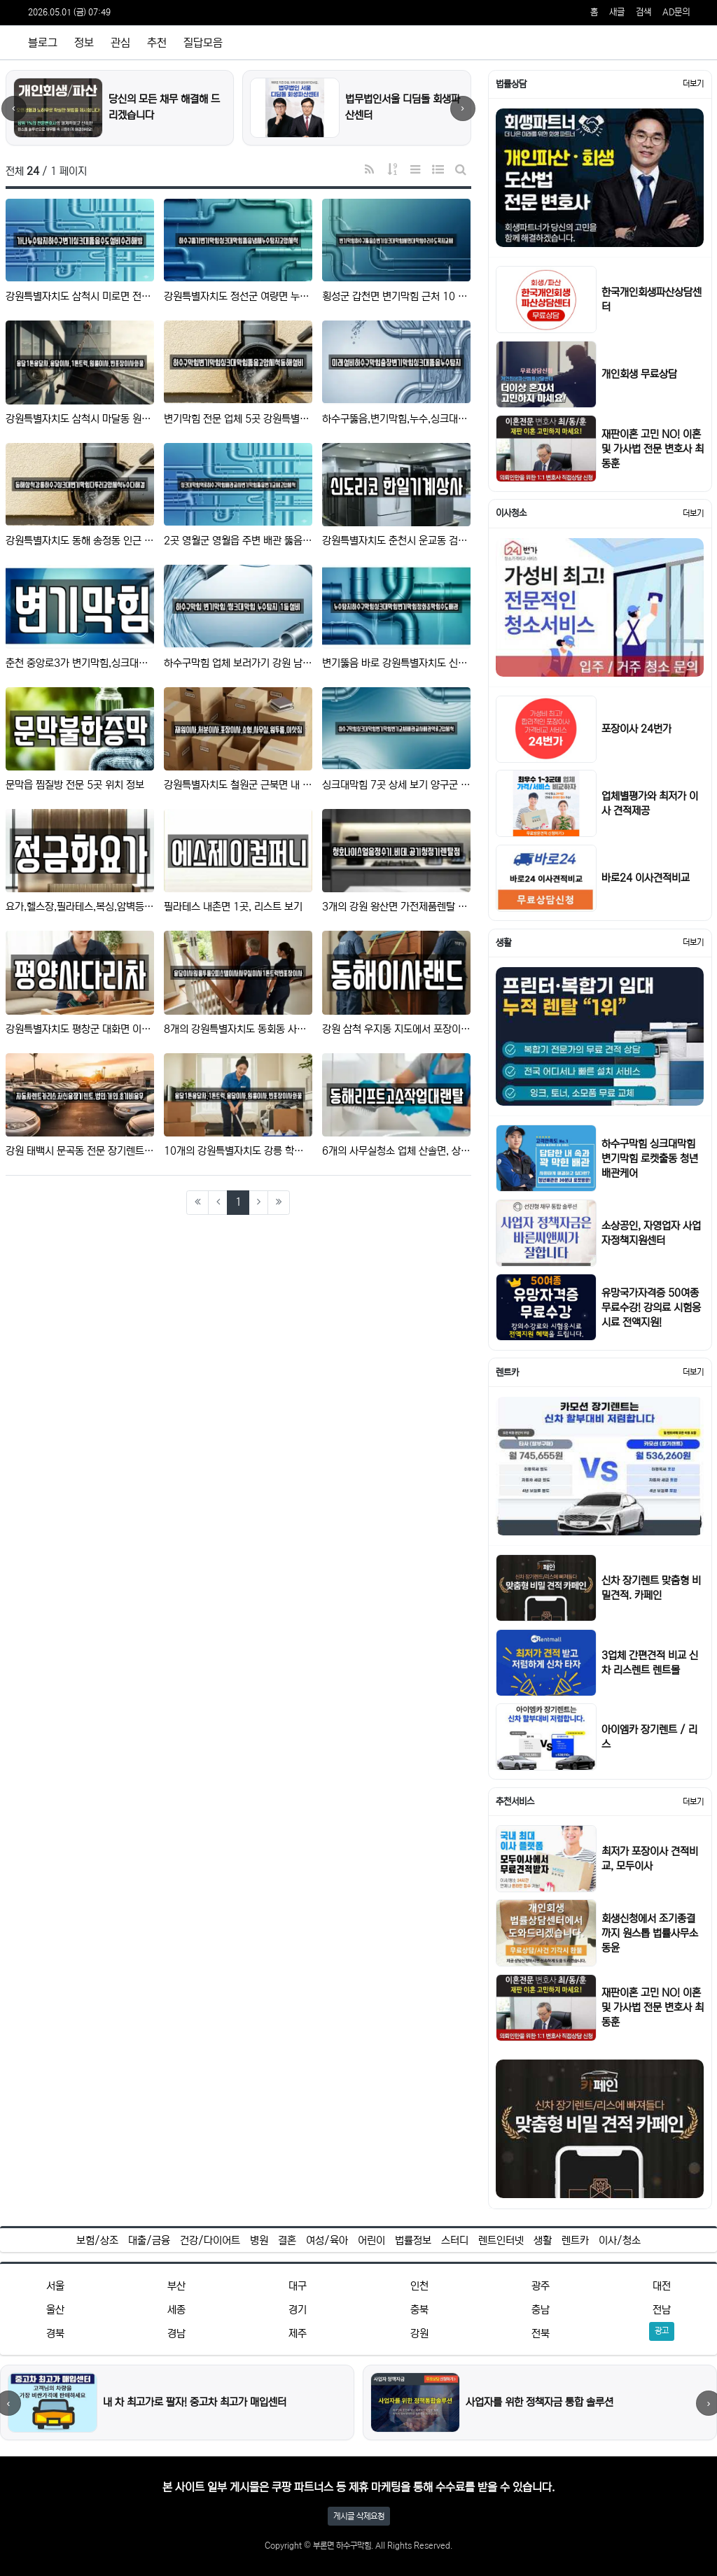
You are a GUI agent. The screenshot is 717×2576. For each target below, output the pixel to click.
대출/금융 (149, 2240)
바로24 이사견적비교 (645, 878)
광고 (662, 2330)
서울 (55, 2286)
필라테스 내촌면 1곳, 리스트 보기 (233, 907)
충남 (540, 2310)
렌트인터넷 (501, 2240)
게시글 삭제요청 (358, 2516)
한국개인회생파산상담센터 (651, 299)
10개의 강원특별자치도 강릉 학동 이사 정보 (238, 1151)
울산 (55, 2310)
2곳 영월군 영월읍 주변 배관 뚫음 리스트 (238, 541)
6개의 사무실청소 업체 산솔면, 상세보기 (396, 1151)
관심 (120, 42)
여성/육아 (327, 2240)
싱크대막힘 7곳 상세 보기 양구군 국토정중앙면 (396, 785)
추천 (157, 42)
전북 (540, 2333)
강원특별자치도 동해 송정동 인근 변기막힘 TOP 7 (80, 541)
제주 (297, 2333)
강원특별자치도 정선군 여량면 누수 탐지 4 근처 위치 (238, 296)
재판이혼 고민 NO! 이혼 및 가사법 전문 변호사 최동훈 (652, 449)
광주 (540, 2286)
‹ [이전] (13, 108)
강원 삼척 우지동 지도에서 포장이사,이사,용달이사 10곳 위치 (396, 1029)
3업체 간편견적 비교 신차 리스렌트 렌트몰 (649, 1662)
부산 (176, 2286)
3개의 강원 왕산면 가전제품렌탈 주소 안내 (396, 907)
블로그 (42, 42)
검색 (643, 12)
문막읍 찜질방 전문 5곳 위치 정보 (75, 785)
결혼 (287, 2240)
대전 (662, 2286)
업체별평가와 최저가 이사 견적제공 (649, 803)
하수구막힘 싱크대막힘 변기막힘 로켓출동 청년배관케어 (649, 1158)
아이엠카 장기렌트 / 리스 (649, 1737)
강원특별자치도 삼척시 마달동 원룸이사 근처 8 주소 (80, 419)
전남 (662, 2310)
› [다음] (462, 108)
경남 (176, 2333)
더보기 (693, 83)
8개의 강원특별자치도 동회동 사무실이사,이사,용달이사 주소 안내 (238, 1029)
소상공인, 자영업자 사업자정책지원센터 (651, 1233)
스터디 (454, 2240)
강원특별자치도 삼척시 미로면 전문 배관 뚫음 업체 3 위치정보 (80, 296)
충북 (419, 2310)
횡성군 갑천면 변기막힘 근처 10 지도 (396, 296)
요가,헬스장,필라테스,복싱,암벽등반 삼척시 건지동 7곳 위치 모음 (80, 907)
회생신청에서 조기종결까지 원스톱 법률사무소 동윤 (649, 1933)
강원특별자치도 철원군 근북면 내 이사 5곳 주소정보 (238, 785)
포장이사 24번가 (636, 729)
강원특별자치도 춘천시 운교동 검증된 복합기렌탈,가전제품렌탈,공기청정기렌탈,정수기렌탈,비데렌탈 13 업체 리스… (396, 541)
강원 (419, 2333)
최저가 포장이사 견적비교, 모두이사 (649, 1858)
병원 (259, 2240)
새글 (617, 12)
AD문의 (676, 12)
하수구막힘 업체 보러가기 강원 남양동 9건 (238, 663)
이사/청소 (620, 2240)
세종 (176, 2310)
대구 (297, 2286)
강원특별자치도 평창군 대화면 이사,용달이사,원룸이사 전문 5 (80, 1029)
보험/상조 (97, 2240)
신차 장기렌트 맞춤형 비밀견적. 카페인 (651, 1588)
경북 (55, 2333)
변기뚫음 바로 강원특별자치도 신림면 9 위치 (396, 663)
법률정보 (413, 2240)
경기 (297, 2310)
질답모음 (203, 42)
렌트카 (575, 2240)
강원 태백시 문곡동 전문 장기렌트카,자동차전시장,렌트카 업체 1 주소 (80, 1151)
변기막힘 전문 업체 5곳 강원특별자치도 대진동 (238, 419)
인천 (419, 2286)
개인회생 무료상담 (639, 374)
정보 (84, 42)
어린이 (371, 2240)
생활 (543, 2240)
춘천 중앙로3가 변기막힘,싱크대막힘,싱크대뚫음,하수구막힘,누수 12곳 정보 (80, 663)
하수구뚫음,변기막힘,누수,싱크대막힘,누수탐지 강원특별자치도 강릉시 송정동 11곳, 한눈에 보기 (396, 419)
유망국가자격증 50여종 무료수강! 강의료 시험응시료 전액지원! (651, 1307)
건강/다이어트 (210, 2240)
